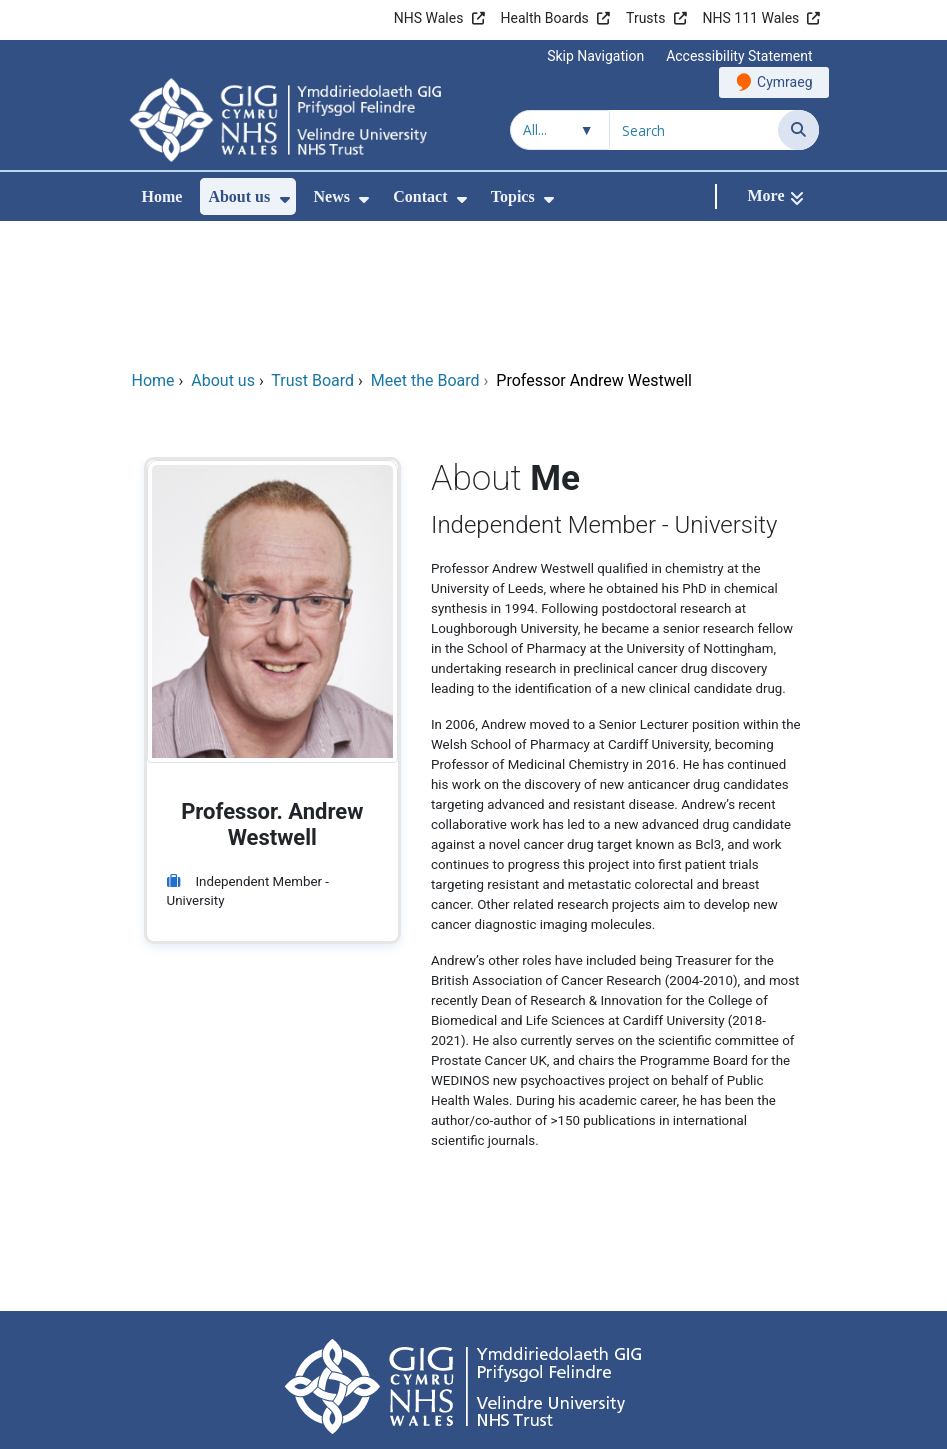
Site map (719, 1348)
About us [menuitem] (239, 196)
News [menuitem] (332, 196)
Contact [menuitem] (420, 196)
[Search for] (694, 130)
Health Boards (545, 18)
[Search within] (560, 130)
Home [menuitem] (162, 196)
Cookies (618, 1348)
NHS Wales (429, 18)
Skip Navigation (595, 56)
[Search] (798, 130)
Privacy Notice (521, 1348)
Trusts (645, 18)
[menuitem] (285, 199)
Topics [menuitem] (513, 196)
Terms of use (240, 1348)
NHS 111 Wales (751, 18)
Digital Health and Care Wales (692, 1423)
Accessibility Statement (739, 56)
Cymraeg (784, 82)
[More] (775, 196)
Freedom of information (379, 1348)
